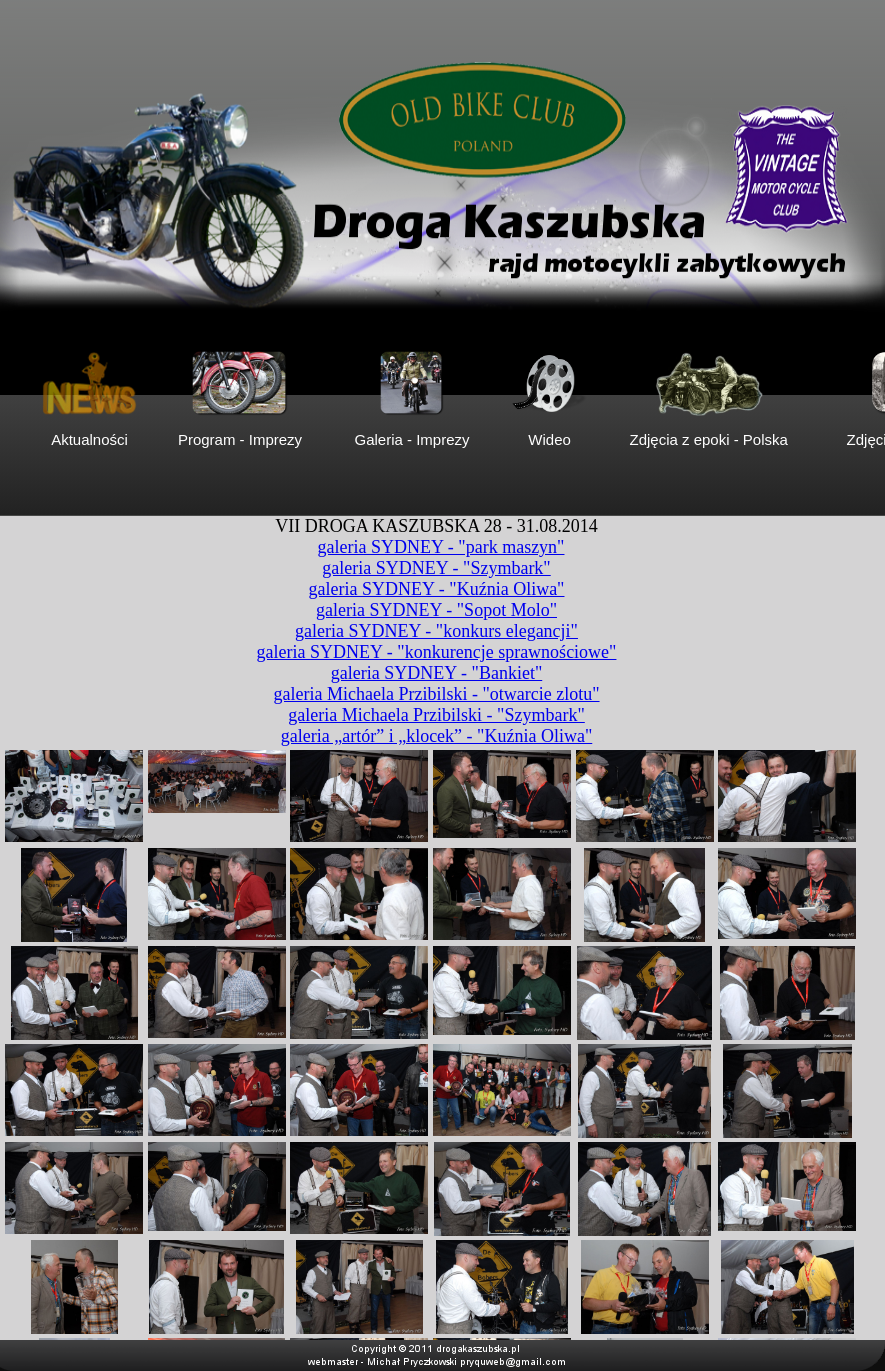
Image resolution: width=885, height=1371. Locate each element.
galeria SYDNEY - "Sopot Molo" (436, 610)
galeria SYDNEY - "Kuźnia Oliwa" (437, 589)
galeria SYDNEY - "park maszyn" (441, 547)
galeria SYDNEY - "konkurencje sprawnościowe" (437, 652)
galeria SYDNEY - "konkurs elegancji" (436, 631)
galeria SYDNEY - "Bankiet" (436, 673)
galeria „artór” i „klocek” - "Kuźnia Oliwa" (437, 736)
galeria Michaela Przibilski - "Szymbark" (436, 715)
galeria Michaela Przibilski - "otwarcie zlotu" (436, 694)
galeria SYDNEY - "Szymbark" (436, 568)
